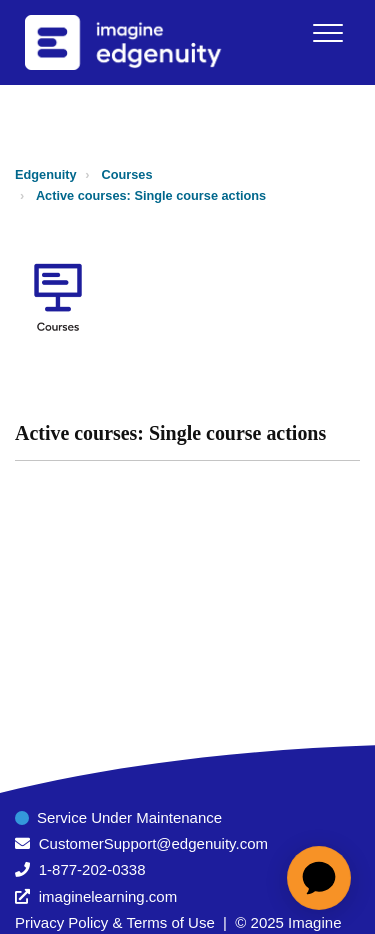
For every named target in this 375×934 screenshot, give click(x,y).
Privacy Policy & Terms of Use (115, 922)
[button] (327, 32)
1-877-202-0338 (92, 869)
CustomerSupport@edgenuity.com (153, 843)
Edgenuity (46, 174)
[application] (319, 878)
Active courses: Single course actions (151, 195)
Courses (127, 174)
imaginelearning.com (108, 896)
